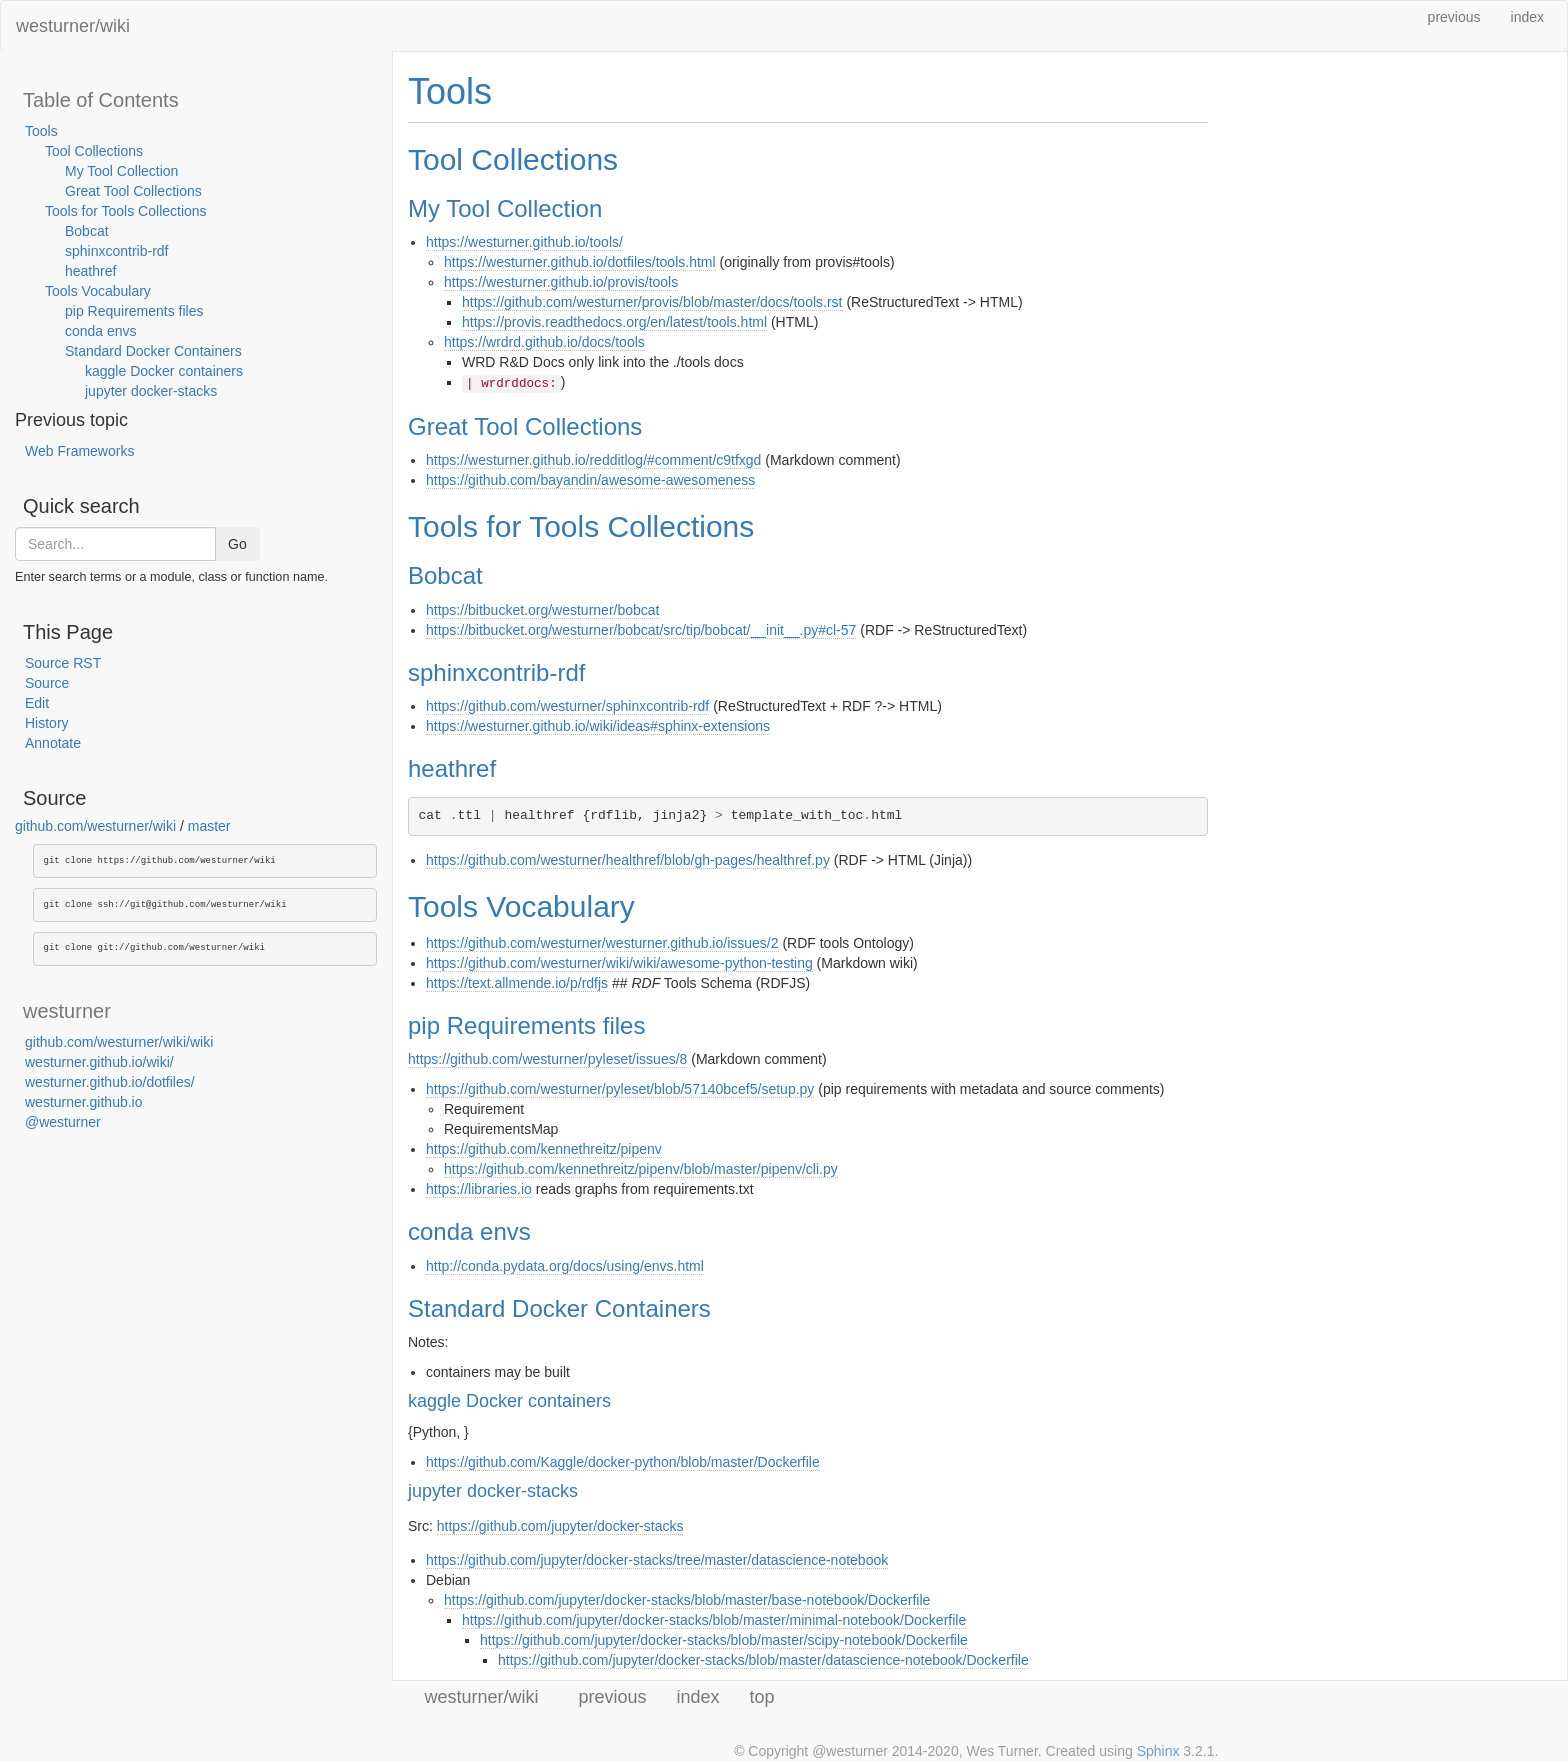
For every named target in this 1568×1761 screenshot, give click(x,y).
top (762, 1697)
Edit (37, 703)
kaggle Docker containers (164, 371)
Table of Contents (101, 100)
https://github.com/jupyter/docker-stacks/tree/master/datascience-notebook (657, 1560)
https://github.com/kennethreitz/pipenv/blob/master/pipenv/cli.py (641, 1169)
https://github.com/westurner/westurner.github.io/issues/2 (602, 943)
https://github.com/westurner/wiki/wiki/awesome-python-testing (619, 963)
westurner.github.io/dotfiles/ (110, 1082)
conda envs (101, 331)
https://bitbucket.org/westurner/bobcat (542, 610)
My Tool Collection (121, 171)
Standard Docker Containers (153, 351)
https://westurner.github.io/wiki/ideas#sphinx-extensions (598, 726)
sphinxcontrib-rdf (117, 251)
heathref (90, 271)
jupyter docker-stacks (151, 391)
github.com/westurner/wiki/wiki (119, 1042)
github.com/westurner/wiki (95, 826)
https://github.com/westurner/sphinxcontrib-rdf (567, 706)
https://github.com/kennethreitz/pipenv (544, 1149)
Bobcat (87, 231)
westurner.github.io (84, 1102)
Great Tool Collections (133, 191)
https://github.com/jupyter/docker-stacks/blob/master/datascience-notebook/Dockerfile (763, 1660)
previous (1454, 17)
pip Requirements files (134, 311)
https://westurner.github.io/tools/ (524, 242)
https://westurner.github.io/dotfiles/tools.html (580, 262)
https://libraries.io (479, 1189)
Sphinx (1158, 1751)
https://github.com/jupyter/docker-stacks (560, 1526)
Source (47, 683)
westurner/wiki (73, 26)
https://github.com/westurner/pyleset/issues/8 (547, 1059)
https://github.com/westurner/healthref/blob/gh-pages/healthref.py (628, 860)
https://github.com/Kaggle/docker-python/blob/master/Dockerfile (623, 1462)
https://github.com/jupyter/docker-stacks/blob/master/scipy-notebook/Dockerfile (724, 1640)
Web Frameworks (79, 451)
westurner (67, 1011)
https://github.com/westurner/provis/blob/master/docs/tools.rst (652, 302)
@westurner (63, 1122)
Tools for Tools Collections (126, 211)
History (47, 723)
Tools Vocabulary (98, 291)
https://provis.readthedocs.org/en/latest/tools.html (614, 322)
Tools (41, 131)
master (209, 826)
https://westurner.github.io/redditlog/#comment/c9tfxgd (593, 460)
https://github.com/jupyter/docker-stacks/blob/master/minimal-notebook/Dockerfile (714, 1620)
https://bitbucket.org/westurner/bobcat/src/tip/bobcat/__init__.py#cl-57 (641, 630)
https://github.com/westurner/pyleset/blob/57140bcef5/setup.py (620, 1089)
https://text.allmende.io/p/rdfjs (517, 983)
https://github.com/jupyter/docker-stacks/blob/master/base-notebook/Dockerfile (687, 1600)
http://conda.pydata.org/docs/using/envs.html (565, 1266)
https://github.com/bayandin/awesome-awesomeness (590, 480)
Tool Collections (94, 151)
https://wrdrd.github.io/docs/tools (544, 342)
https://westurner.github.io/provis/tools (561, 282)
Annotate (53, 743)
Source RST (63, 663)
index (1527, 17)
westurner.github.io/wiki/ (99, 1062)
